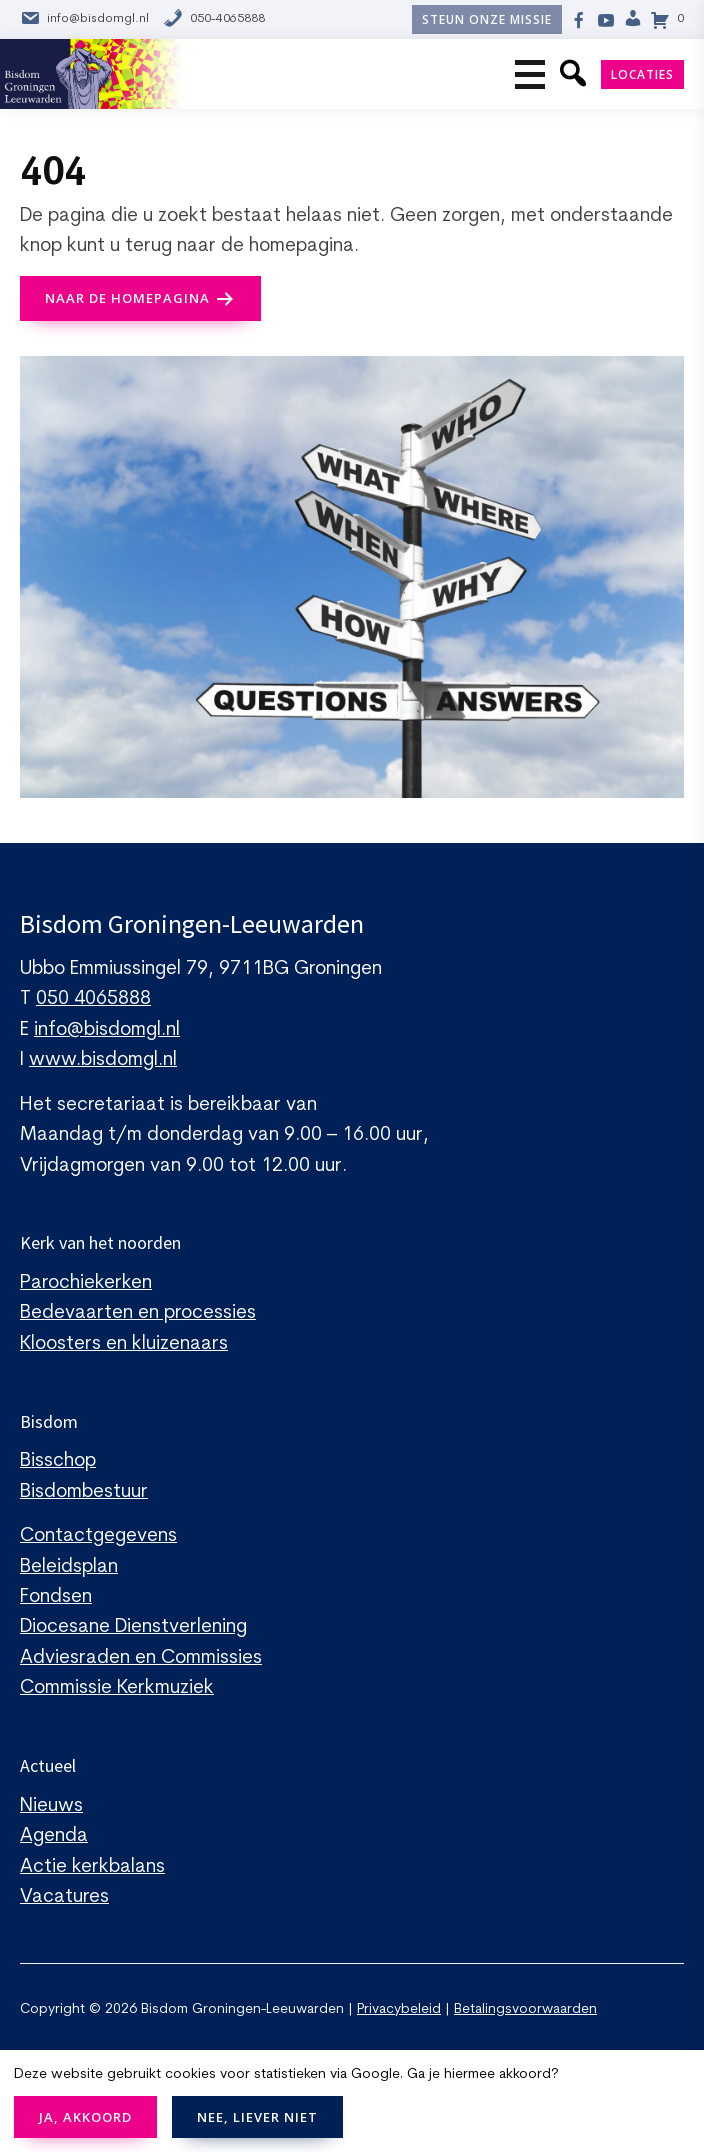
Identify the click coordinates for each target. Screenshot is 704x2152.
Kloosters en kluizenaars (124, 1344)
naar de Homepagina (127, 298)
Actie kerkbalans (92, 1867)
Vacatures (64, 1897)
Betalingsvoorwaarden (525, 2009)
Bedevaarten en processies (138, 1313)
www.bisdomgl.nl (103, 1060)
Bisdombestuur (84, 1492)
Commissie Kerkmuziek (117, 1688)
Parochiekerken (86, 1283)
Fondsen (56, 1597)
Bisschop (58, 1461)
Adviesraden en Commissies (141, 1658)
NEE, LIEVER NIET (257, 2117)
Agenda (54, 1836)
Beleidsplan (69, 1567)
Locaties (642, 74)
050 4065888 (93, 999)
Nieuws (51, 1806)
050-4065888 (214, 19)
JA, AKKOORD (85, 2117)
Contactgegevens (98, 1536)
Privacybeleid (399, 2009)
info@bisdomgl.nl (84, 19)
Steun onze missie (487, 19)
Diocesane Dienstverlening (133, 1627)
